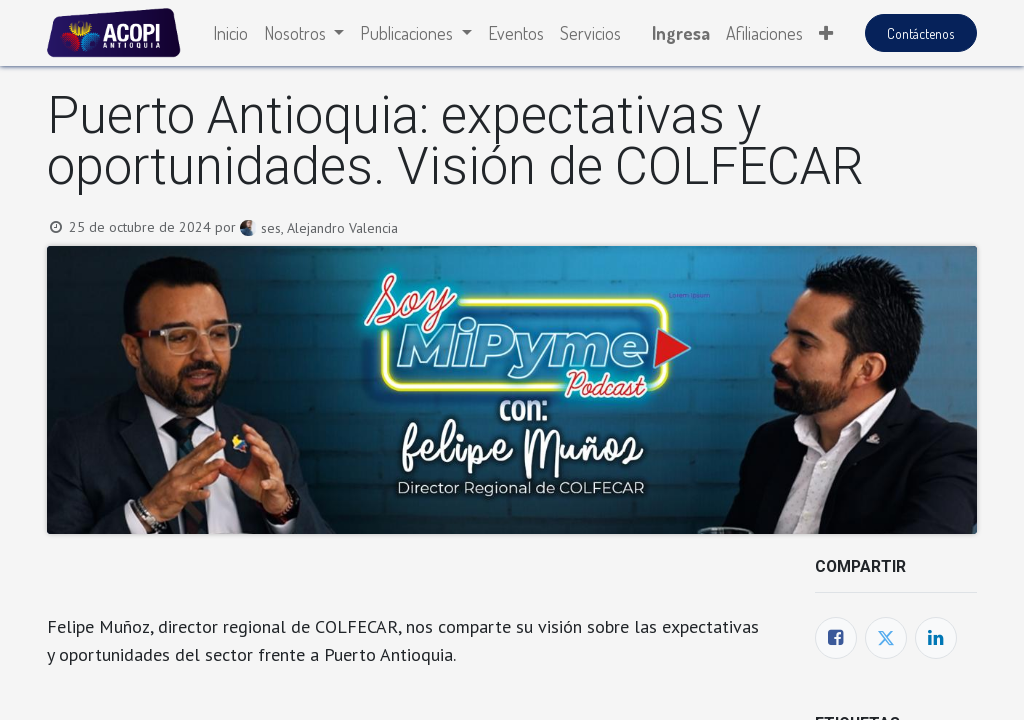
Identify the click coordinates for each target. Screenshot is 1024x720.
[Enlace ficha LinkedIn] (936, 638)
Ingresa (681, 33)
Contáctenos (920, 33)
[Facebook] (836, 638)
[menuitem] (230, 33)
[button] (826, 33)
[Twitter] (886, 638)
